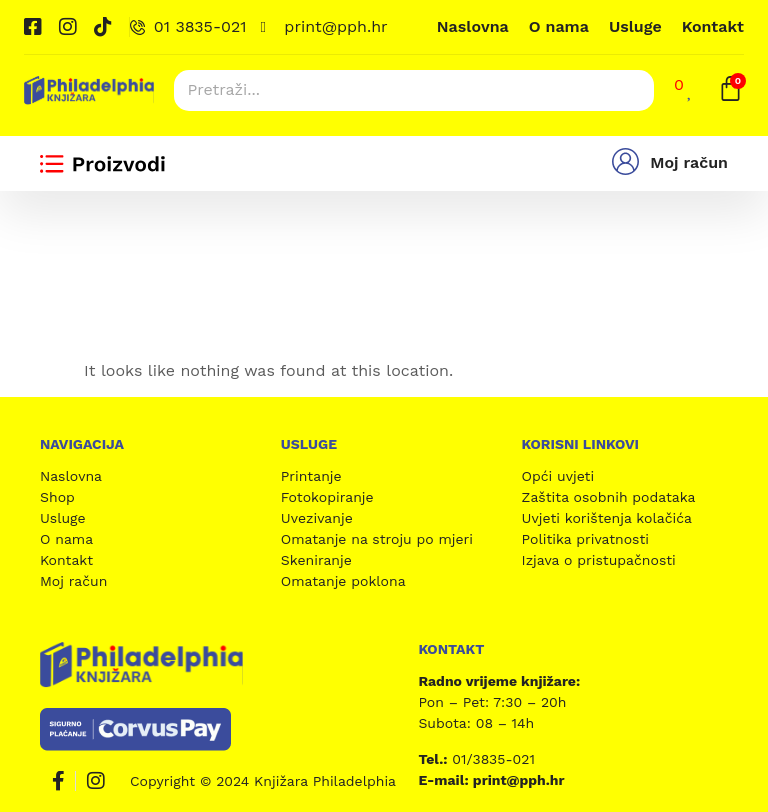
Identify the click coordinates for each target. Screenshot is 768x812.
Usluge (635, 26)
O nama (559, 26)
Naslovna (473, 26)
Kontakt (713, 26)
